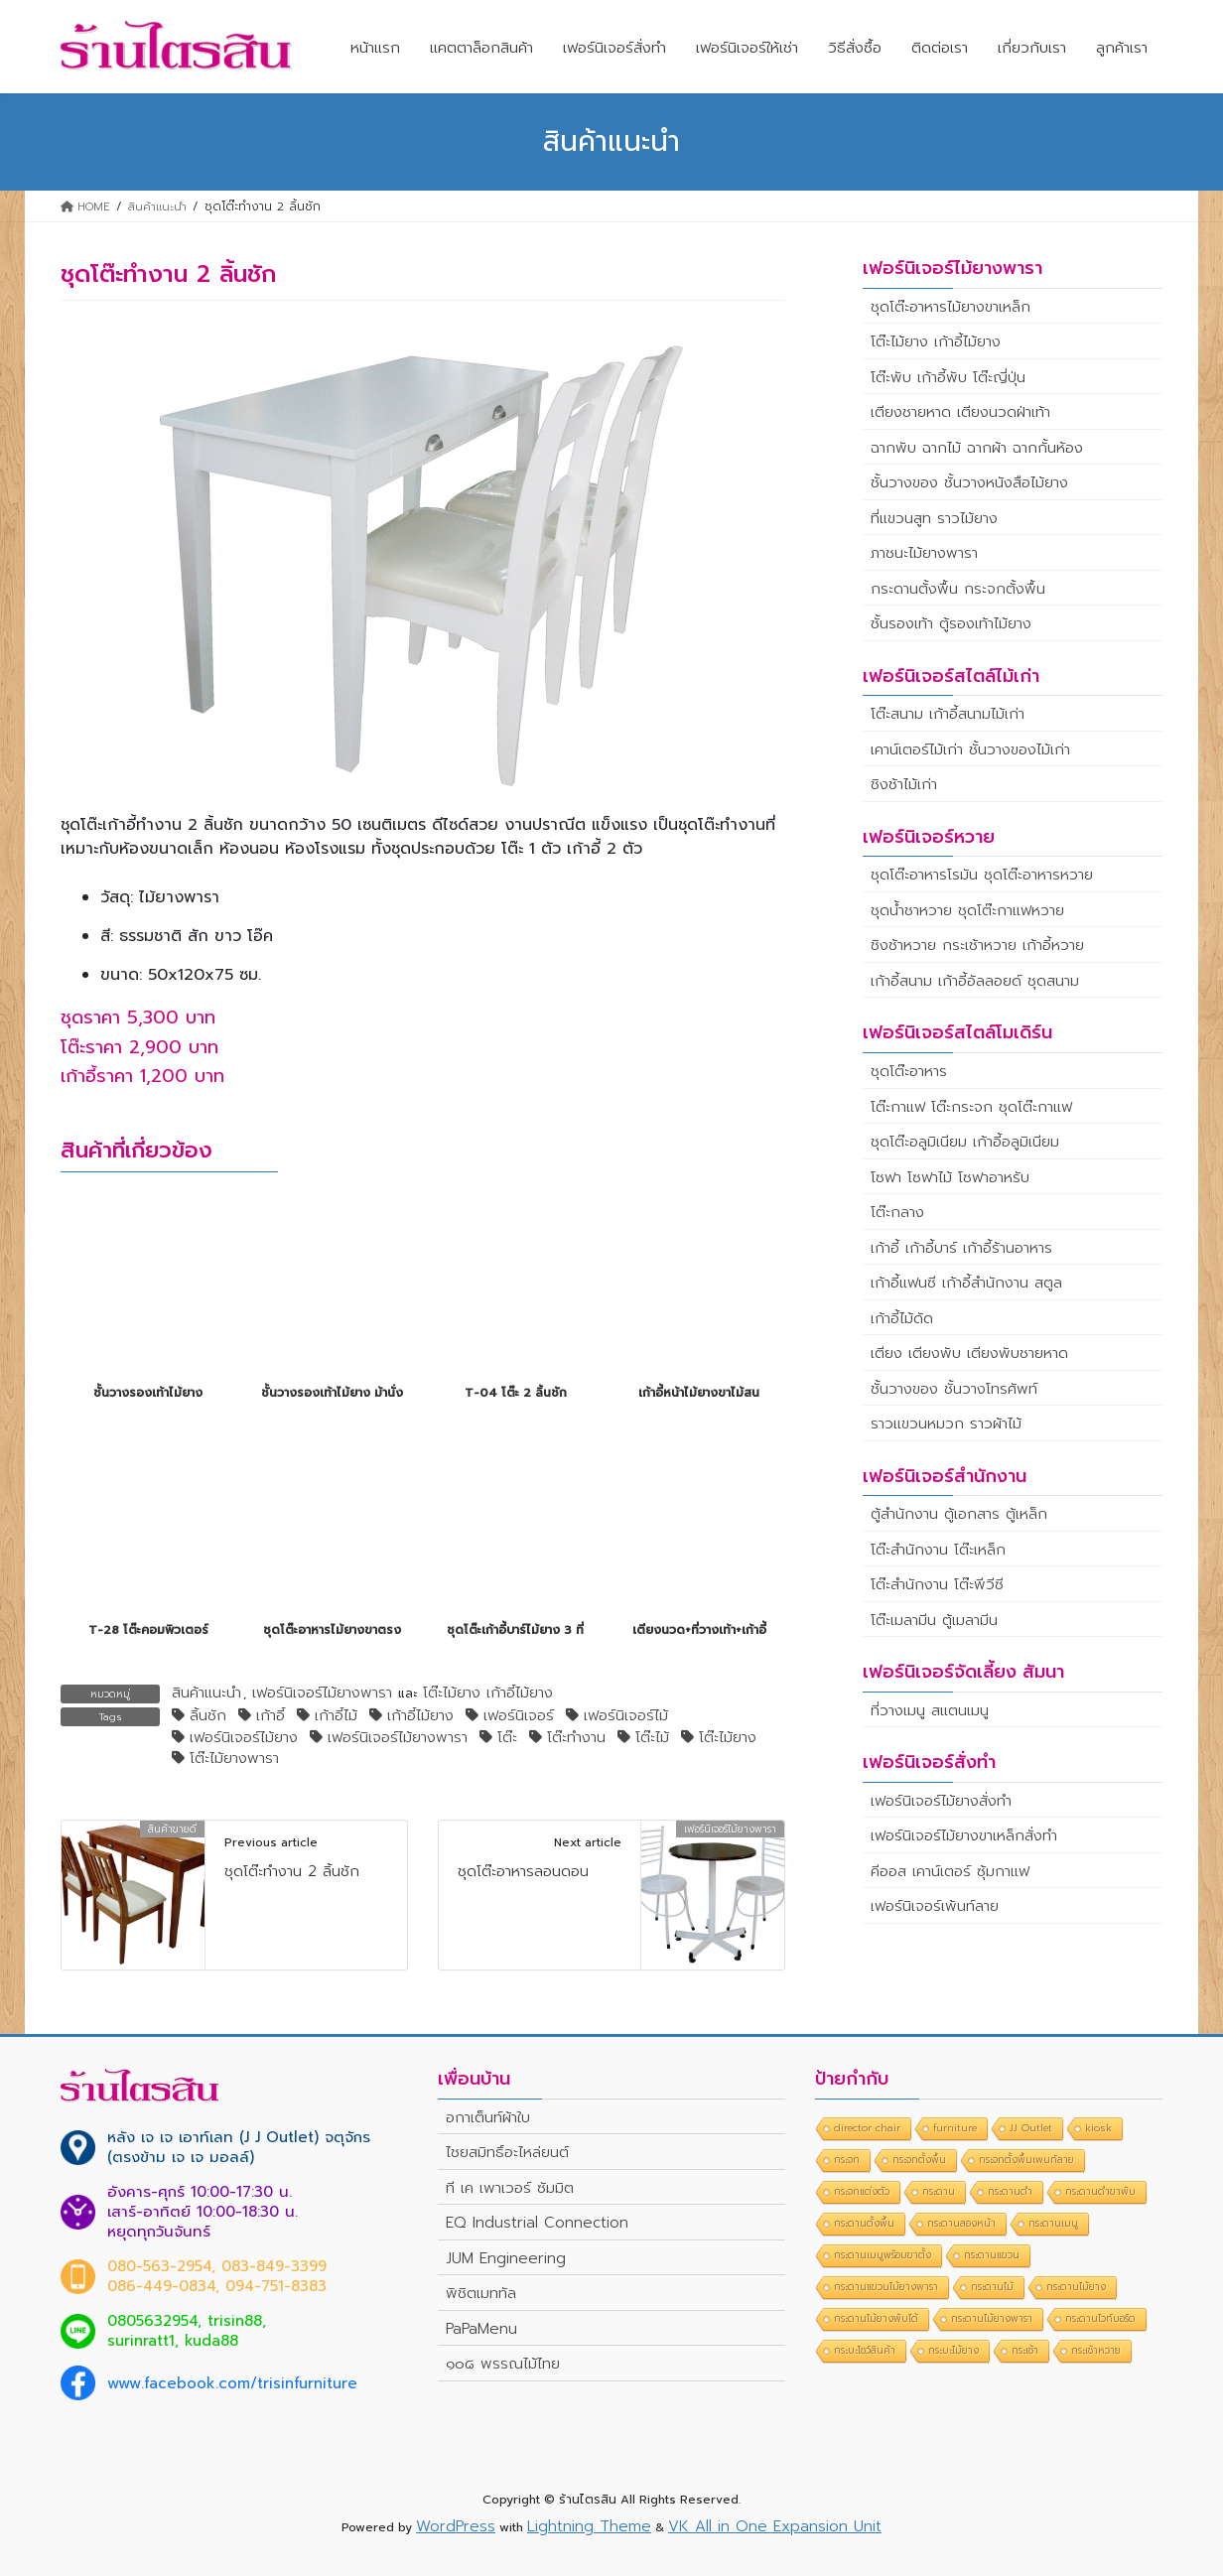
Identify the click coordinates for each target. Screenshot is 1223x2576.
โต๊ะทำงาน (576, 1738)
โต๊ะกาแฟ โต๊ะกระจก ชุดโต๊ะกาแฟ (971, 1107)
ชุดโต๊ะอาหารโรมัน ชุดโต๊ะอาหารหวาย (982, 874)
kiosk (1098, 2127)
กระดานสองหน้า (961, 2223)
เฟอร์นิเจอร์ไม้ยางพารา (322, 1693)
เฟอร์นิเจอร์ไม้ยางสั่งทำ (941, 1801)
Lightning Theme (589, 2526)
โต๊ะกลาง (897, 1212)
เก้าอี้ (270, 1716)
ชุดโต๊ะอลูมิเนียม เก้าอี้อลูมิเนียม (965, 1141)
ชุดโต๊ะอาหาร (909, 1071)
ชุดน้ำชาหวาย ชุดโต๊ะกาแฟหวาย (967, 910)
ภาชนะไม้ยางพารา (924, 553)
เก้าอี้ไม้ (336, 1716)
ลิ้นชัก (208, 1716)
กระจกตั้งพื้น (919, 2159)
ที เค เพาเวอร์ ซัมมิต (510, 2188)
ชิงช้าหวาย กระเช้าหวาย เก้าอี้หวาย (977, 945)
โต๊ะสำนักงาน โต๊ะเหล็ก (938, 1549)
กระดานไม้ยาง (1076, 2286)
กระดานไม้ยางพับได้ (876, 2318)
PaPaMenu (481, 2329)
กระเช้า (1025, 2350)
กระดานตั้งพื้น (864, 2223)
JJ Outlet (1031, 2127)
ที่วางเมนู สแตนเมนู (930, 1710)
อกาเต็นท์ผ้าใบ (488, 2117)
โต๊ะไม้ (652, 1738)
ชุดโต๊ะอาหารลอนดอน (523, 1871)
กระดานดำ (1010, 2191)
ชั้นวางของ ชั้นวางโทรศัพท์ (954, 1389)
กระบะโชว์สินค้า (864, 2350)
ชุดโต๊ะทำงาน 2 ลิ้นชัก (291, 1871)
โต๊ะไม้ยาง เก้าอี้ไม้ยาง (488, 1693)
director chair (867, 2127)
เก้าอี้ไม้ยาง (420, 1716)
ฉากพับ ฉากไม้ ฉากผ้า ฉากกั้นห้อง (977, 448)
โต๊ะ (507, 1738)
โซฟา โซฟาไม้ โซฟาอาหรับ (950, 1177)
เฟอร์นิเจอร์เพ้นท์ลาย (935, 1906)
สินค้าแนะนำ (206, 1693)
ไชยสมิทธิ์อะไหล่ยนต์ (507, 2152)
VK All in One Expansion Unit (775, 2526)
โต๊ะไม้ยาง (727, 1738)
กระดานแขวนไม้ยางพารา (886, 2286)
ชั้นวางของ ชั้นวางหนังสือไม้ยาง (969, 482)
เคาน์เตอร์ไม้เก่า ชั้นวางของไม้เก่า (970, 749)
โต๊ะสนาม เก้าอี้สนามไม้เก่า (947, 714)
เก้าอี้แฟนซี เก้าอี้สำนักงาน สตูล (966, 1282)
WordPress (455, 2526)
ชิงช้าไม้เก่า (904, 784)
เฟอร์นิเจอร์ (518, 1716)
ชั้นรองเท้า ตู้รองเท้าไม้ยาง (951, 623)
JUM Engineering (506, 2258)
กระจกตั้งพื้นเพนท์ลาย (1026, 2159)
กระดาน (938, 2191)
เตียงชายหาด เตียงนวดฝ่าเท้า (960, 412)
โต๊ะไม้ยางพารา (234, 1759)
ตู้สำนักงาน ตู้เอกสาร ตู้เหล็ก (959, 1514)
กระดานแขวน (991, 2254)
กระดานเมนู (1053, 2223)
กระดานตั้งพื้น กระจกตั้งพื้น (958, 589)
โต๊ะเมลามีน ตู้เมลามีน (934, 1620)
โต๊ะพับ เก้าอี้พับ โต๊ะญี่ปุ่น (948, 377)
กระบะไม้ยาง (953, 2350)
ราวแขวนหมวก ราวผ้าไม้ (946, 1423)
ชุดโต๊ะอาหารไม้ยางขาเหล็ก (950, 307)
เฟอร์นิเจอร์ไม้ (626, 1716)
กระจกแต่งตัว (861, 2191)
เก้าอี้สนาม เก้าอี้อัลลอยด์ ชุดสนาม (975, 981)
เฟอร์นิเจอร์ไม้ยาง (244, 1738)
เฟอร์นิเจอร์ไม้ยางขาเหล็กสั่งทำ (964, 1835)
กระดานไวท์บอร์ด (1100, 2318)
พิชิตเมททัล (481, 2293)
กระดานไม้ (992, 2286)
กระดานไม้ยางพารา (991, 2318)
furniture (955, 2127)
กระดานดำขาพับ (1100, 2191)
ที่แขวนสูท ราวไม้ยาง (934, 518)
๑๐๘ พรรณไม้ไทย (503, 2363)
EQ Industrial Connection (537, 2223)
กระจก (847, 2159)
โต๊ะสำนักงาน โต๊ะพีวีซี (937, 1584)
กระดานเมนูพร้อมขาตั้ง (882, 2254)
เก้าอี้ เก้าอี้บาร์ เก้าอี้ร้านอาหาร (961, 1248)
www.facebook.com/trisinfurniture (232, 2383)
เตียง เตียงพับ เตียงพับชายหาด (969, 1353)
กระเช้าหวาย (1096, 2350)
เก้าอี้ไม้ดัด (902, 1318)
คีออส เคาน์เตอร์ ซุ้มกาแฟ (950, 1871)
